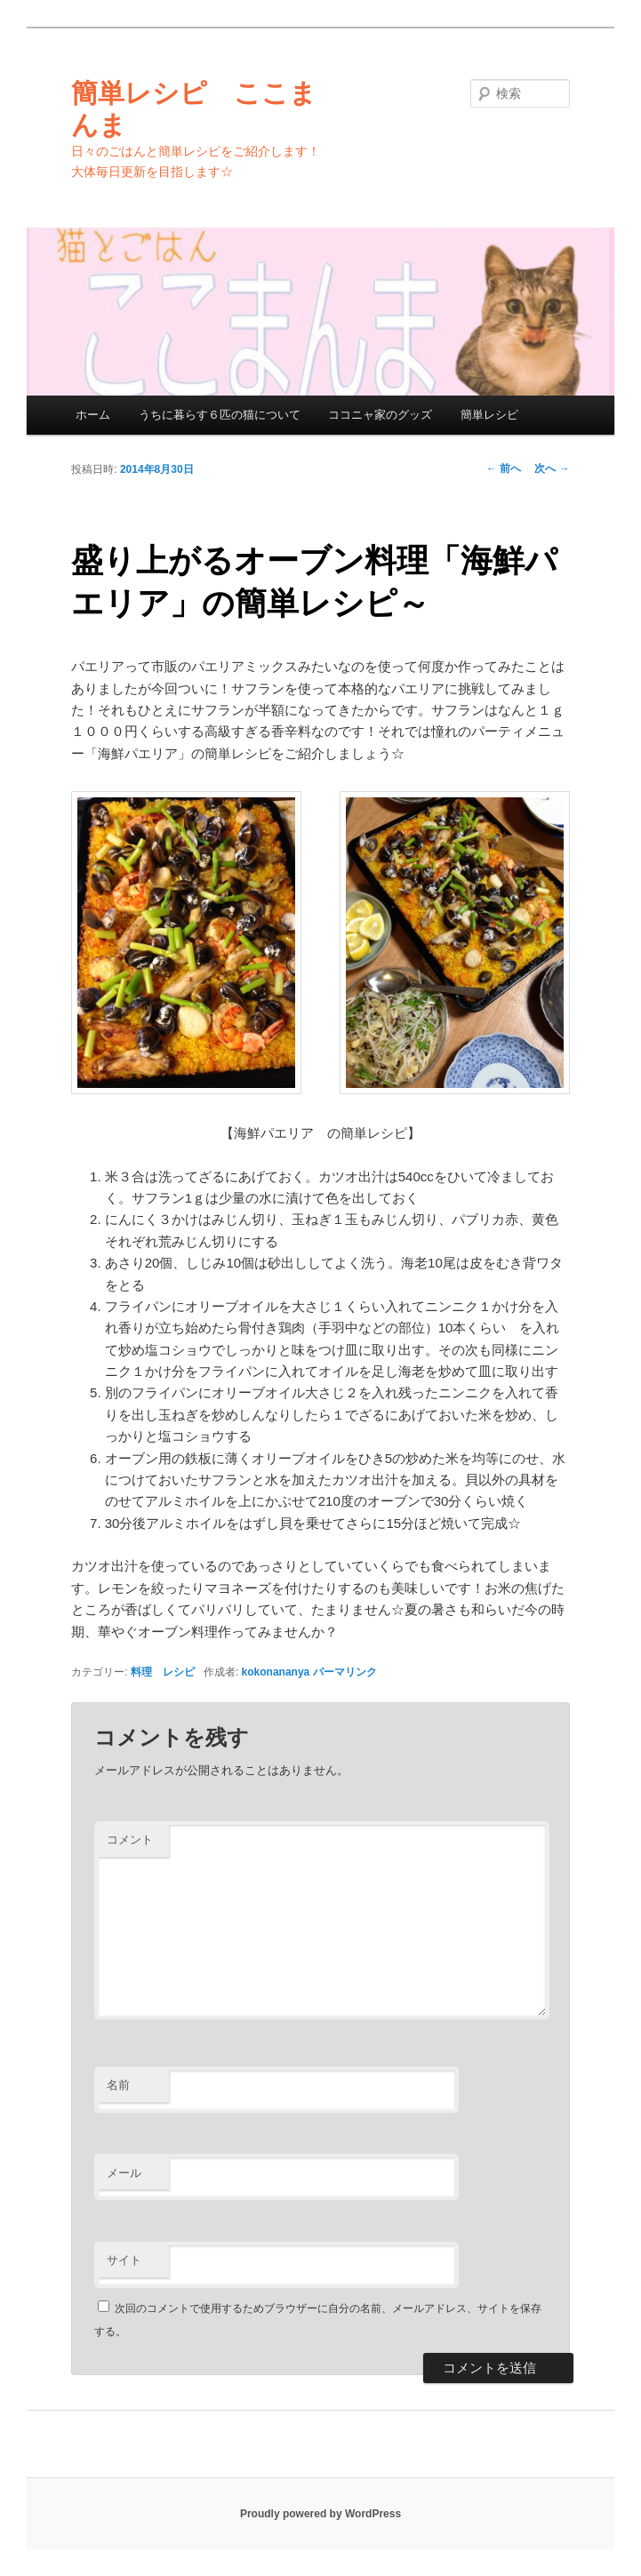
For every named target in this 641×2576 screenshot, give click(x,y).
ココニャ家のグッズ (380, 414)
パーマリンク (345, 1672)
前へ (503, 468)
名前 (118, 2085)
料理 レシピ (163, 1672)
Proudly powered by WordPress (320, 2514)
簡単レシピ (489, 414)
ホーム (93, 414)
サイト (124, 2260)
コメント (130, 1839)
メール (124, 2173)
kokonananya (276, 1672)
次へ (551, 468)
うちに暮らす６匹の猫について (219, 414)
